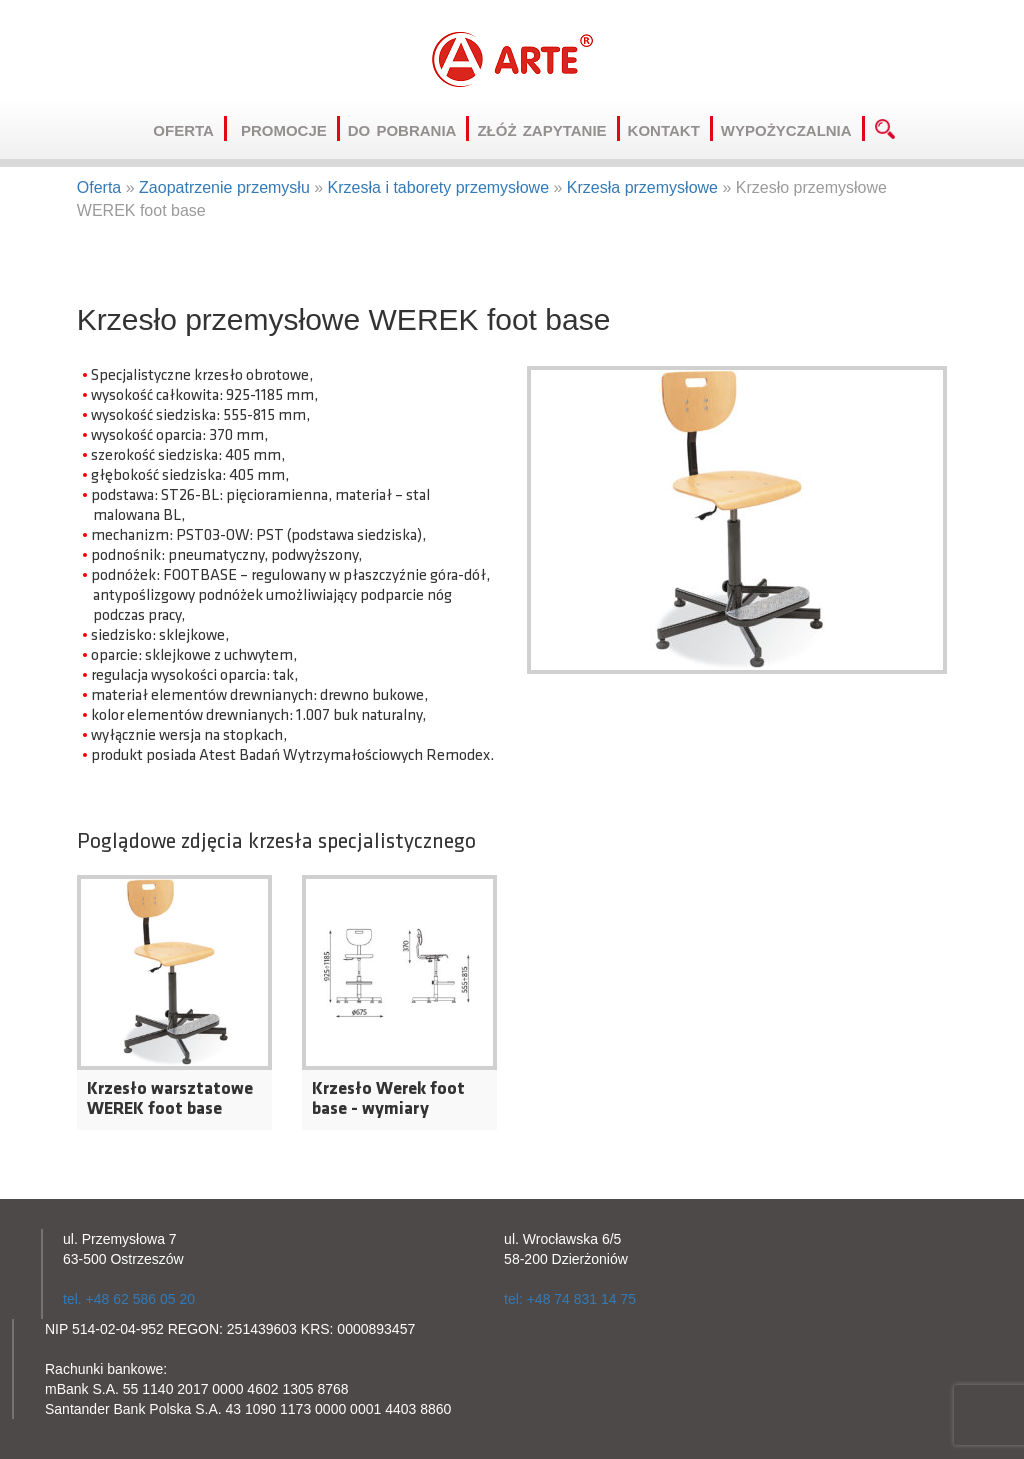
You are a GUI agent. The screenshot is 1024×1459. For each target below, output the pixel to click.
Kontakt (670, 128)
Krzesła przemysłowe (642, 187)
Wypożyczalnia (793, 128)
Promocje (290, 128)
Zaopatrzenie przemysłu (224, 187)
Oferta (190, 128)
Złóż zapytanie (548, 128)
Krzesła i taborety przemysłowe (438, 187)
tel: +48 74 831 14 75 (570, 1299)
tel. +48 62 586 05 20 (129, 1299)
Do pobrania (409, 128)
